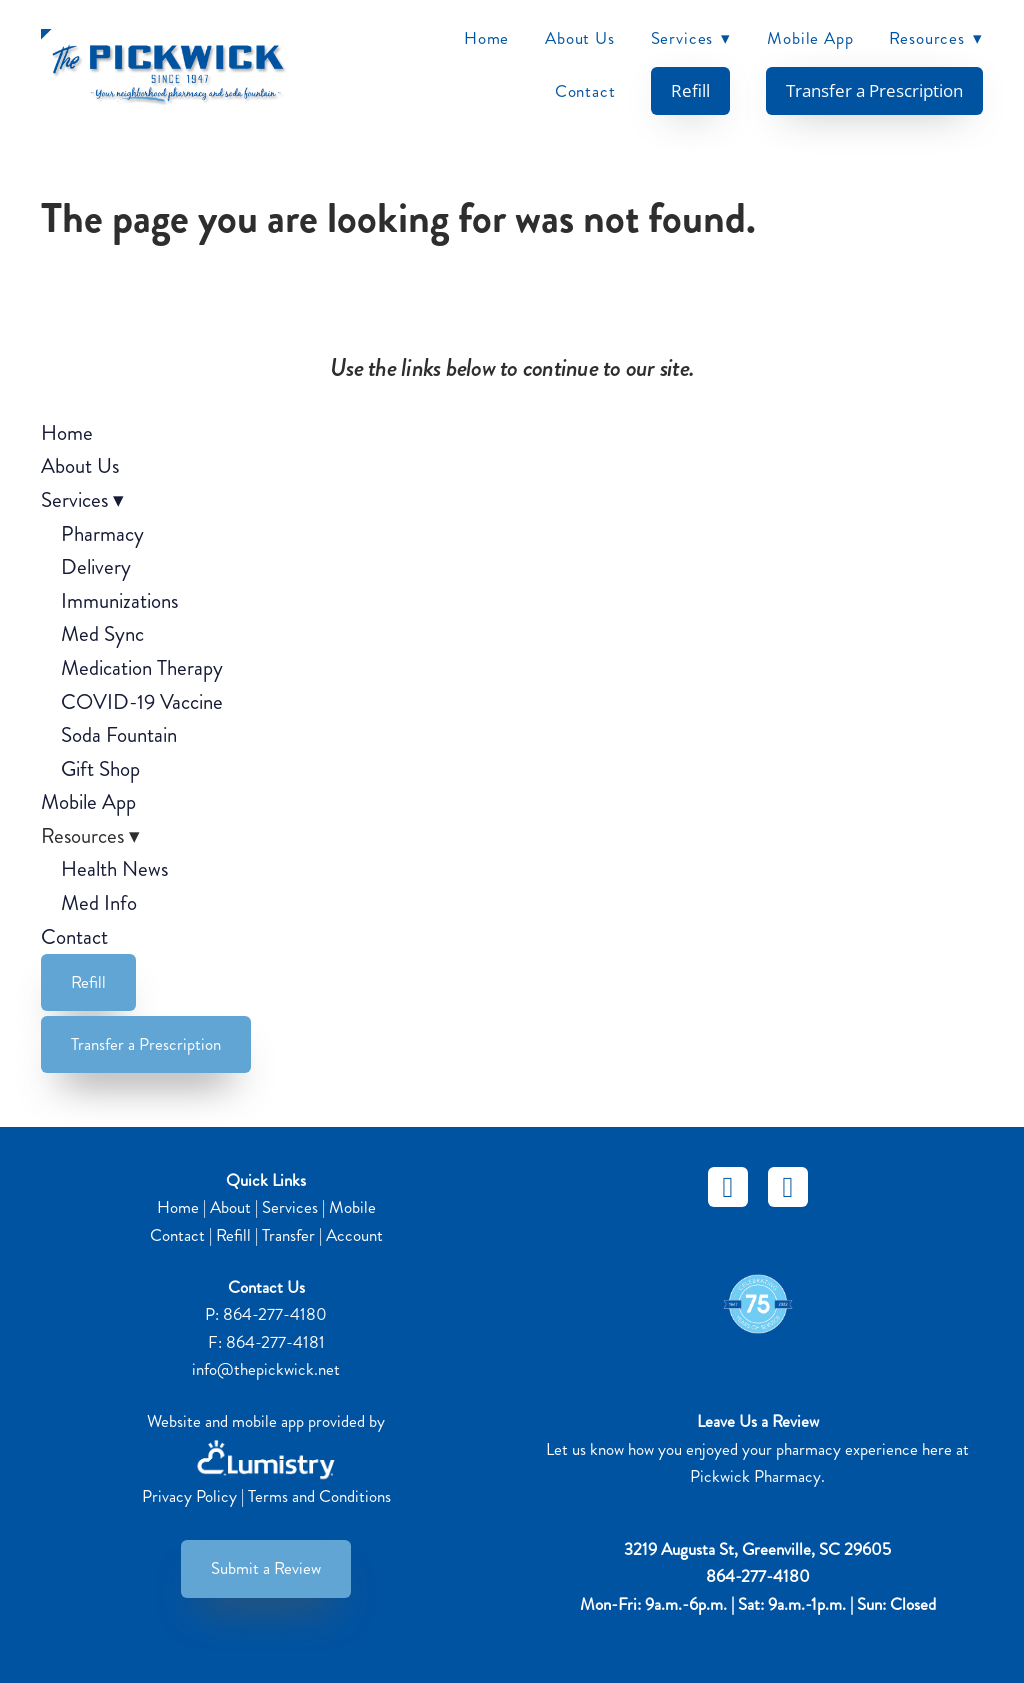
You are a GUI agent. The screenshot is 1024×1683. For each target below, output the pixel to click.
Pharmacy (102, 534)
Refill (690, 90)
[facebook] (728, 1187)
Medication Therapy (142, 668)
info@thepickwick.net (266, 1369)
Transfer (288, 1235)
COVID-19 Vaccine (142, 702)
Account (354, 1235)
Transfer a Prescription (874, 90)
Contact (585, 91)
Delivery (96, 567)
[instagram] (788, 1187)
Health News (114, 869)
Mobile (352, 1207)
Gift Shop (100, 769)
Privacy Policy (189, 1496)
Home (486, 38)
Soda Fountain (119, 735)
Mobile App (810, 38)
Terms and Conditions (319, 1496)
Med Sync (102, 634)
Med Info (99, 903)
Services (691, 38)
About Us (580, 38)
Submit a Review (266, 1568)
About (230, 1207)
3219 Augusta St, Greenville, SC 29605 (757, 1549)
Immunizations (119, 601)
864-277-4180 (275, 1314)
